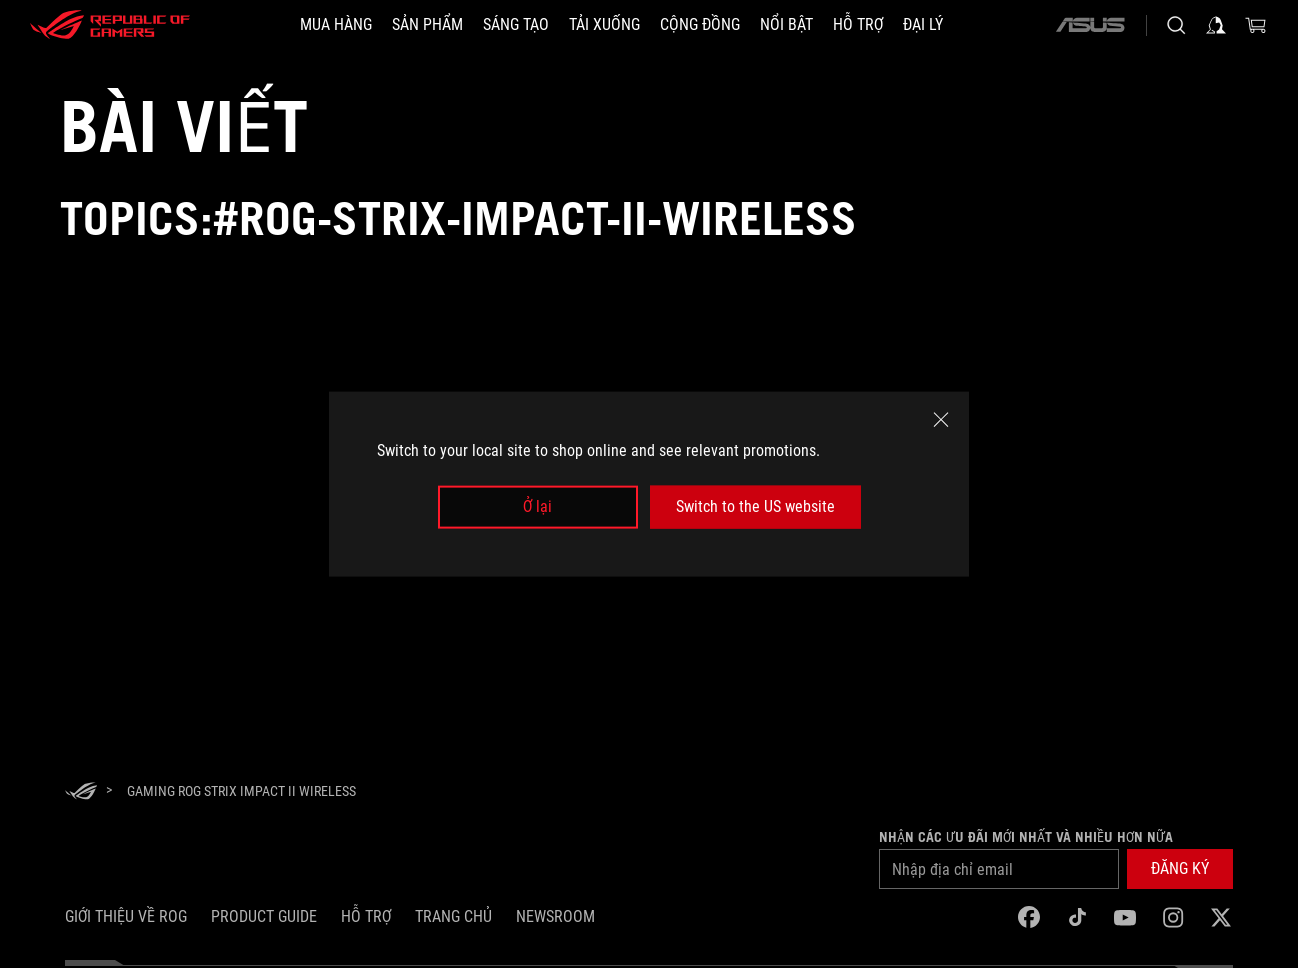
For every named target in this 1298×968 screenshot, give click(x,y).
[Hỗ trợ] (858, 25)
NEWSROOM (555, 916)
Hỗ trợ (366, 916)
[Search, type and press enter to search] (1176, 25)
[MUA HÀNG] (336, 25)
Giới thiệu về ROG (126, 916)
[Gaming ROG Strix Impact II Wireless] (241, 791)
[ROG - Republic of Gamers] (110, 25)
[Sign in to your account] (1216, 25)
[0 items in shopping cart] (1256, 25)
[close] (941, 420)
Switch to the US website (755, 506)
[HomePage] (81, 792)
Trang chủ (453, 916)
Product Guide (264, 916)
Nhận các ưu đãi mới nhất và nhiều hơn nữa (1026, 837)
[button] (1180, 869)
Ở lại (537, 506)
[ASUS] (1090, 25)
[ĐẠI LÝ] (923, 25)
